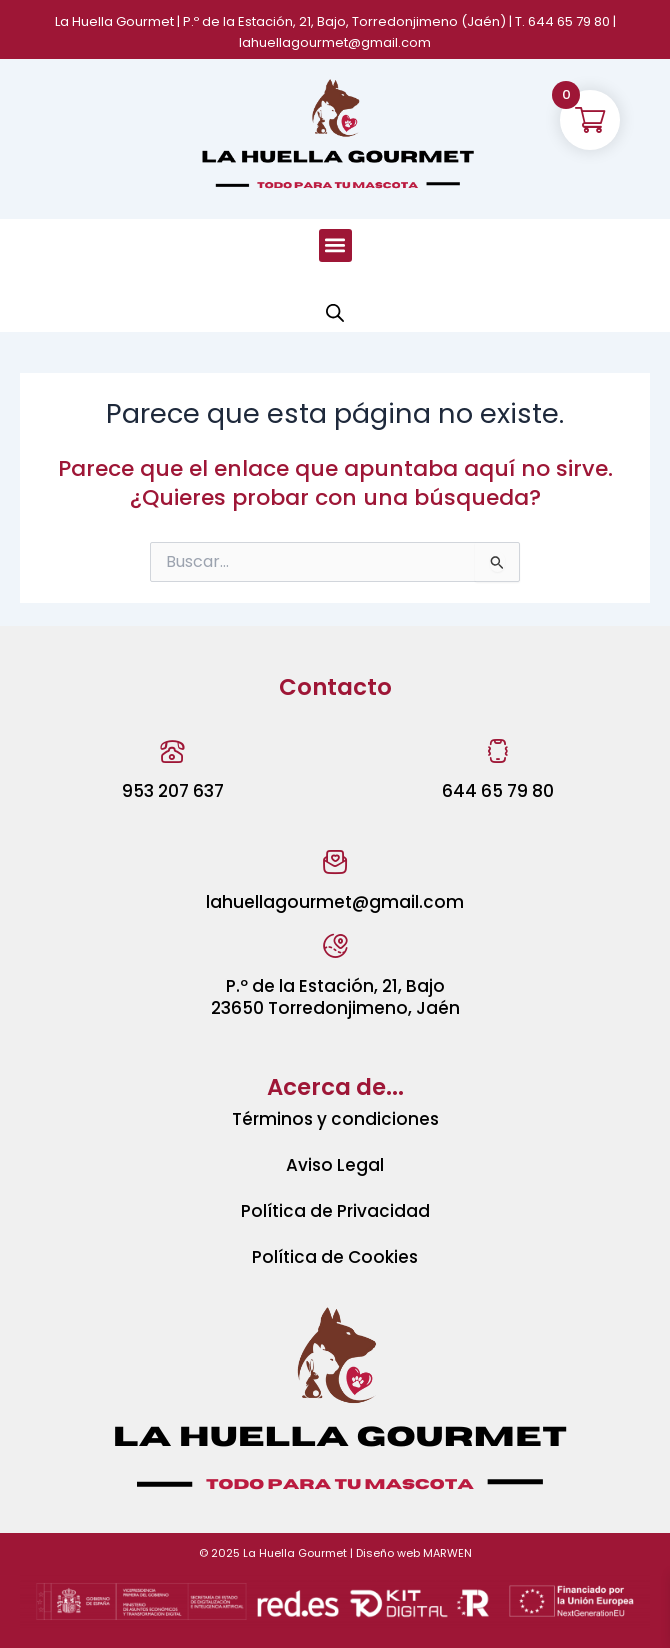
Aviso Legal (335, 1165)
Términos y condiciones (335, 1119)
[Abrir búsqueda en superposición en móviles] (335, 313)
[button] (335, 245)
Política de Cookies (335, 1257)
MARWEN (447, 1553)
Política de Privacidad (335, 1211)
